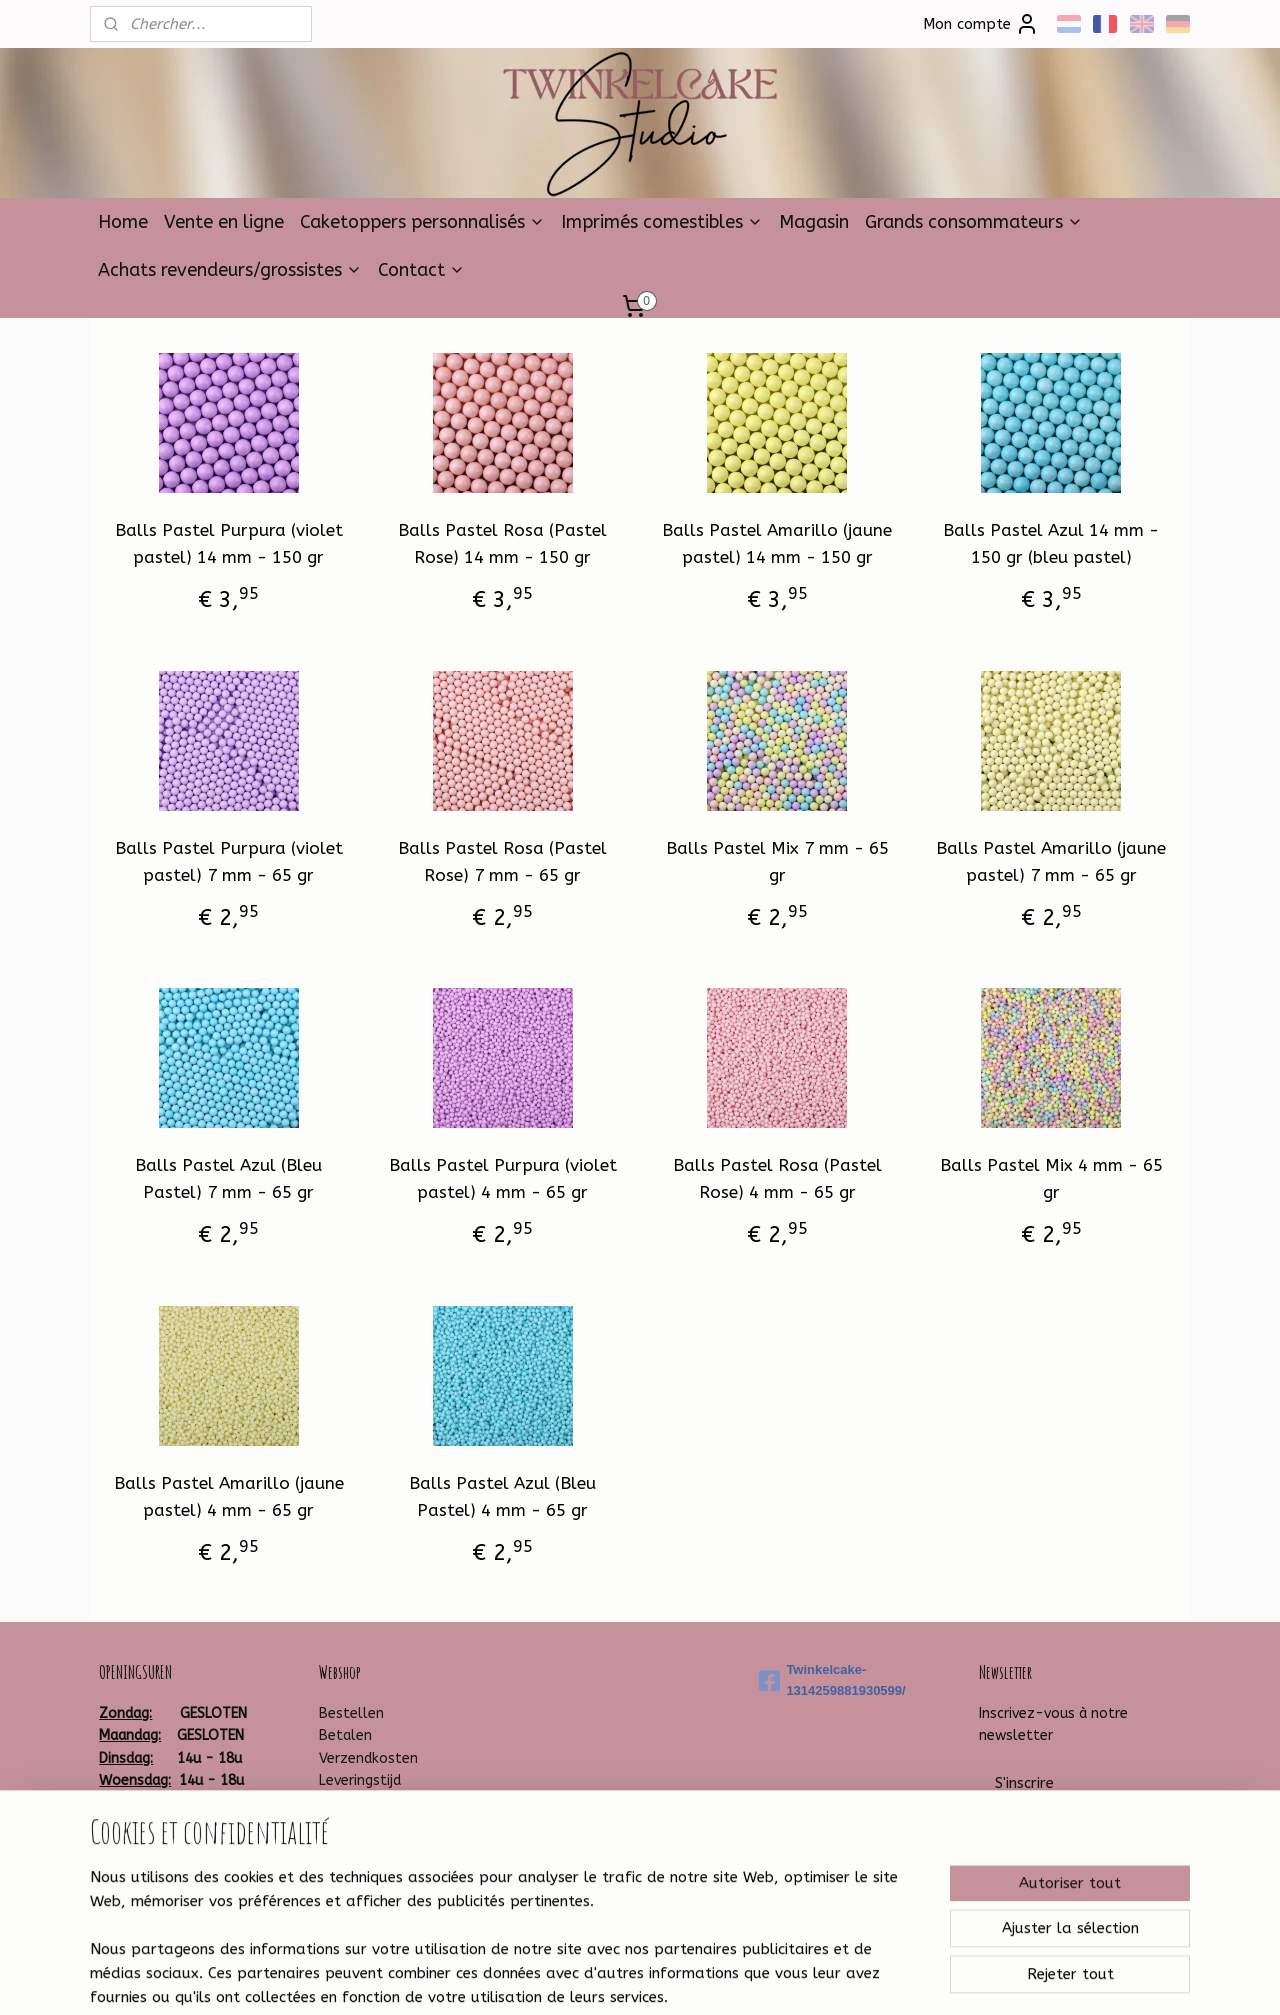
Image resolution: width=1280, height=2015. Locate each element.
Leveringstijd (360, 1780)
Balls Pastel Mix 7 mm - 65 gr (777, 861)
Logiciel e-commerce (681, 1978)
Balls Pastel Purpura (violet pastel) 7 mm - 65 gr (229, 861)
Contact (421, 270)
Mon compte (981, 24)
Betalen (345, 1735)
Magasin (814, 222)
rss (607, 1978)
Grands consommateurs (974, 222)
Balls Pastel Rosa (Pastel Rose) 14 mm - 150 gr (502, 543)
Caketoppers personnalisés (422, 222)
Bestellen (351, 1713)
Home (123, 222)
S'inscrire (1024, 1783)
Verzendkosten (368, 1758)
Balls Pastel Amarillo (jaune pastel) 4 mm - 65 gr (229, 1496)
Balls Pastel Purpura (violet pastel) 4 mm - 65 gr (503, 1178)
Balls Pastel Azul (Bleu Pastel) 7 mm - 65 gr (228, 1178)
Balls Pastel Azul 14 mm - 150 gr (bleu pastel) (1051, 543)
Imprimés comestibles (662, 222)
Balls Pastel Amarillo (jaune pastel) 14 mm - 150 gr (777, 543)
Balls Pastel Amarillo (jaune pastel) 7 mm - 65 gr (1051, 861)
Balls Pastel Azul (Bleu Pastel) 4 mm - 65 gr (502, 1496)
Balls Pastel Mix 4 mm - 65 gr (1051, 1178)
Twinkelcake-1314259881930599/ (832, 1680)
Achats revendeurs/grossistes (230, 270)
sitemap (568, 1978)
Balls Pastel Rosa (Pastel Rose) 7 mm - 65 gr (502, 861)
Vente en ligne (224, 222)
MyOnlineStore (853, 1978)
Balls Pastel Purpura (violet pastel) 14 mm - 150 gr (229, 543)
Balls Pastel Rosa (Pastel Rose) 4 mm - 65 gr (777, 1178)
